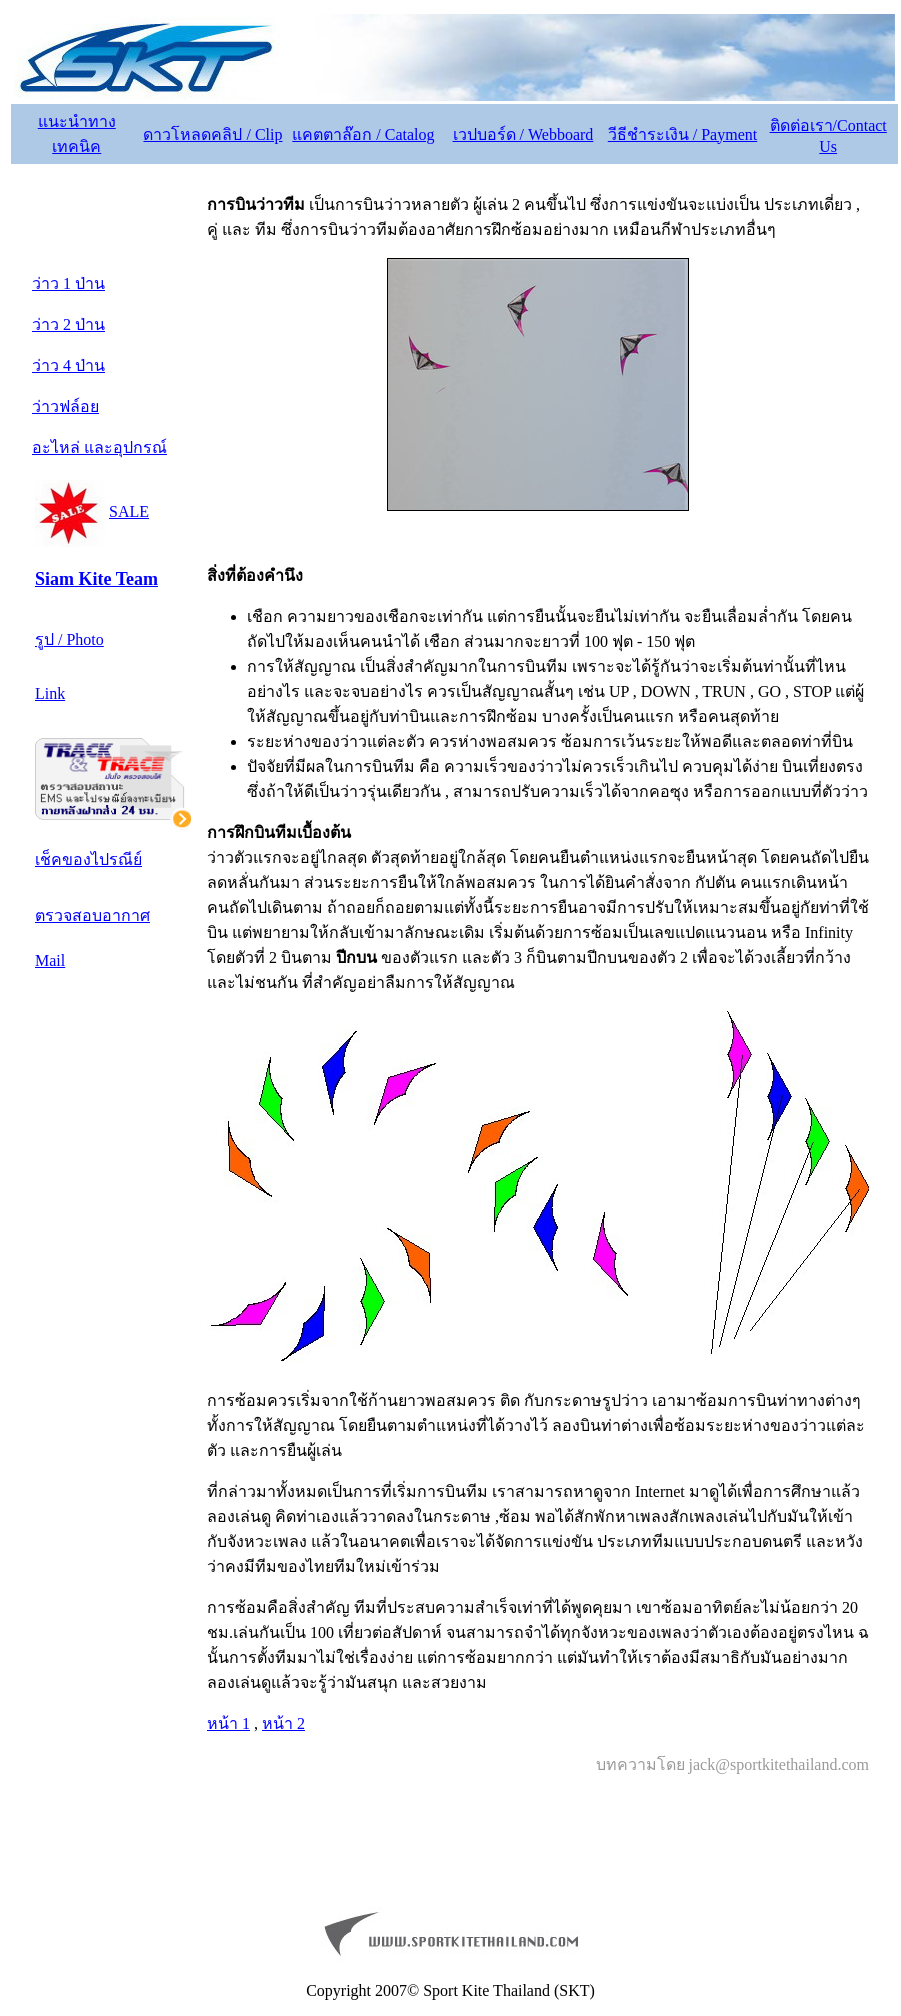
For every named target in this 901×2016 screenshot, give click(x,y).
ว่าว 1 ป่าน (68, 283)
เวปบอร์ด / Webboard (523, 134)
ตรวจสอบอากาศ (92, 915)
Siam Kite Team (96, 579)
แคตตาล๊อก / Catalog (363, 134)
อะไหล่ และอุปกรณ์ (99, 447)
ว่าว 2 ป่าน (68, 324)
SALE (129, 511)
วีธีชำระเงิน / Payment (682, 134)
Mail (50, 960)
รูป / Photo (69, 639)
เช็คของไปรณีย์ (88, 859)
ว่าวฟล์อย (65, 406)
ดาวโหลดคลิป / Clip (212, 134)
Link (50, 693)
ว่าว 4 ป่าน (68, 365)
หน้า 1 (228, 1723)
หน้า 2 (283, 1723)
